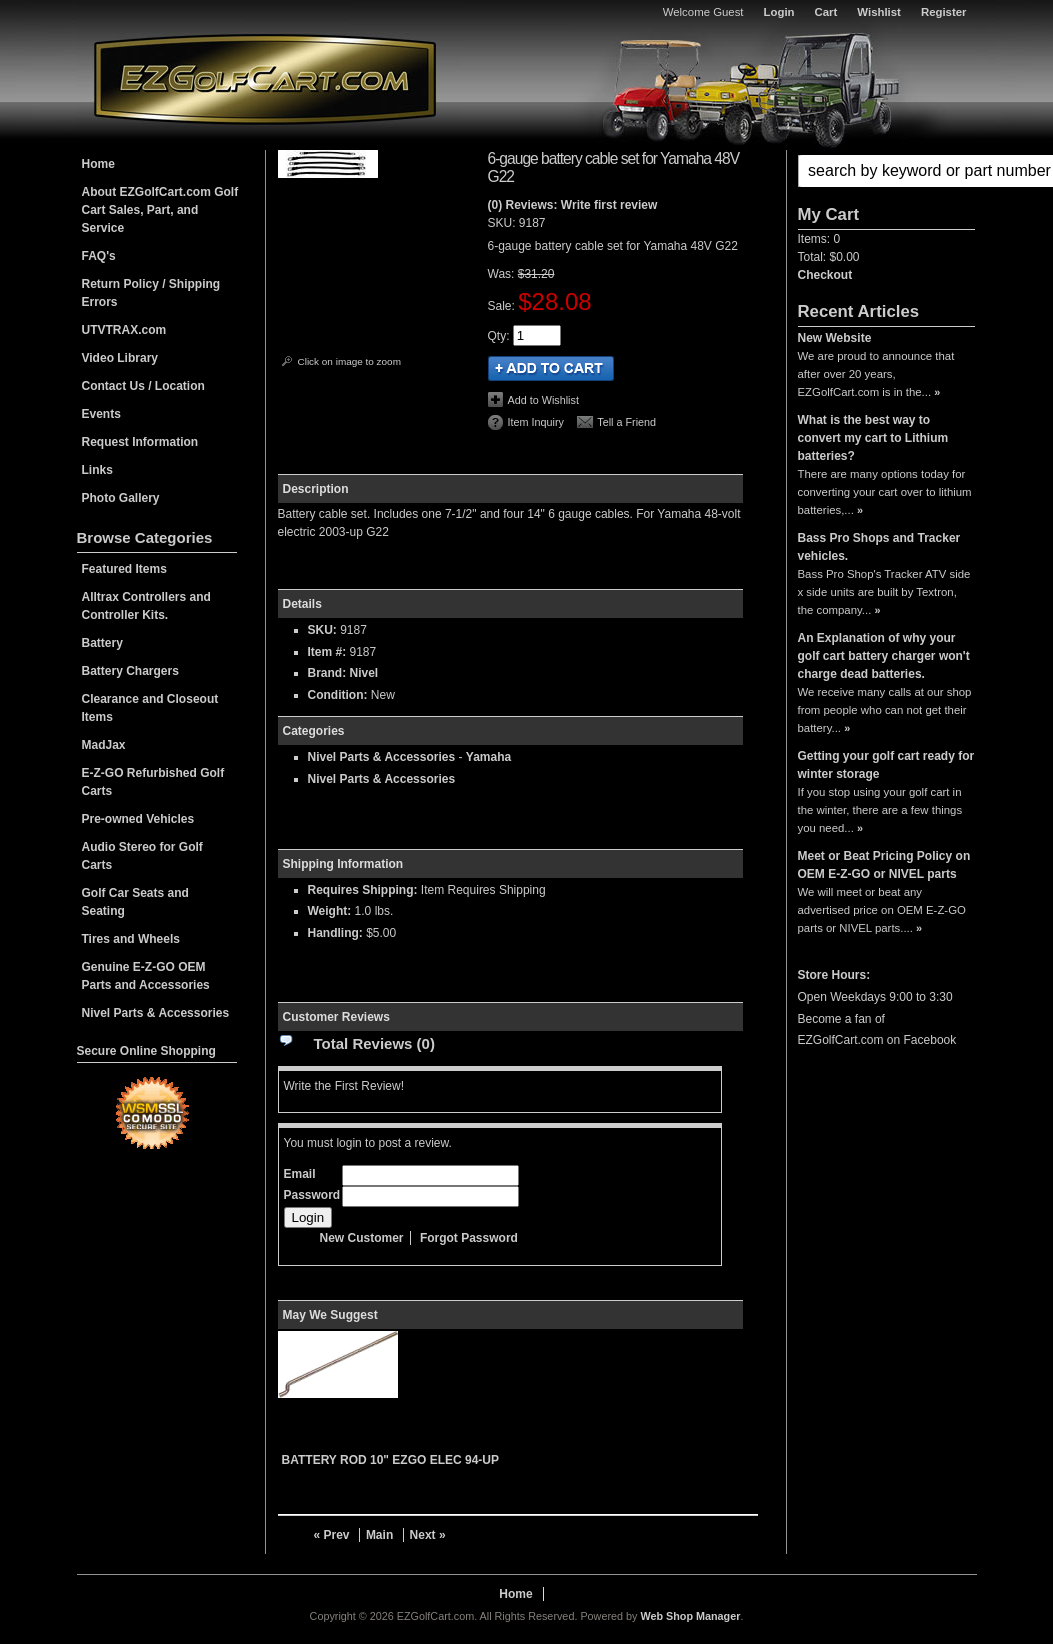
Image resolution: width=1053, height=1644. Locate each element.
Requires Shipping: (363, 890)
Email (300, 1174)
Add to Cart (551, 368)
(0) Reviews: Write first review (573, 205)
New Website (835, 338)
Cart (826, 12)
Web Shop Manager (690, 1616)
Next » (428, 1535)
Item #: (329, 652)
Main (379, 1535)
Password (312, 1195)
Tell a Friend (626, 422)
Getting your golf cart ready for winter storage (886, 765)
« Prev (332, 1535)
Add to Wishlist (543, 400)
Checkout (825, 275)
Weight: (330, 911)
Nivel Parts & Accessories (382, 757)
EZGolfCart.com (265, 78)
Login (779, 12)
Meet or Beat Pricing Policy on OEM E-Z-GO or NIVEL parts (884, 865)
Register (944, 12)
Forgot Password (469, 1238)
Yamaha (488, 757)
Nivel (364, 673)
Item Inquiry (536, 422)
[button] (886, 171)
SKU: (503, 223)
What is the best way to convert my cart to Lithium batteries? (873, 438)
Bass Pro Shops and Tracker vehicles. (879, 547)
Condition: (338, 695)
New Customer (362, 1238)
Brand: (327, 673)
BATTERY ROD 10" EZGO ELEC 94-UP (391, 1460)
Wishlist (879, 12)
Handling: (335, 933)
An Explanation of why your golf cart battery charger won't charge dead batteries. (884, 656)
